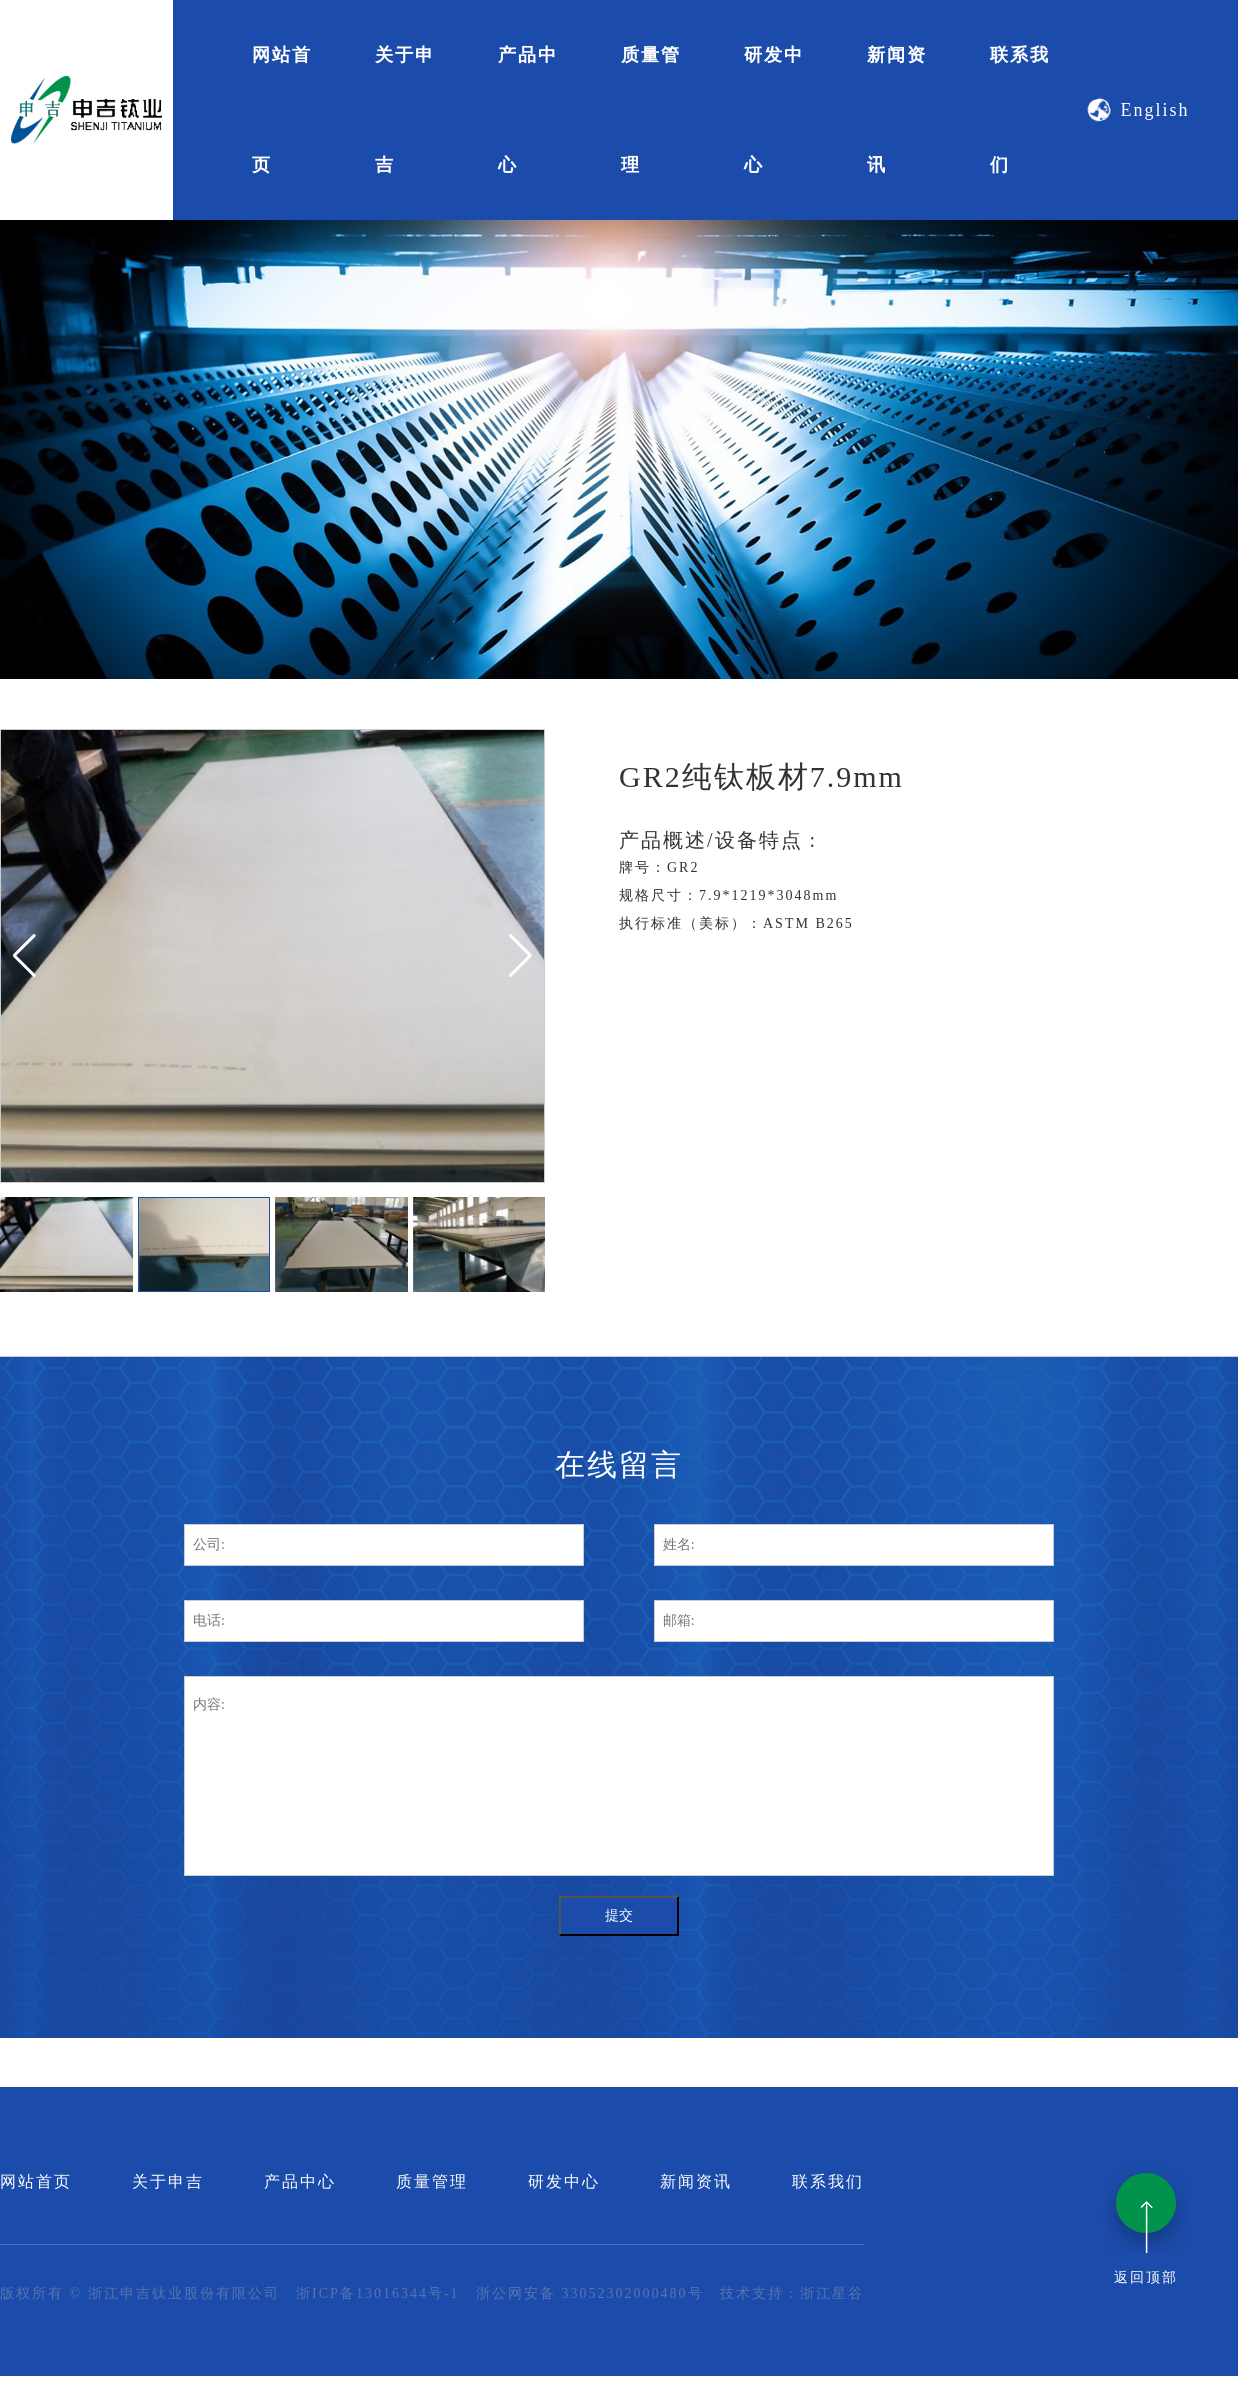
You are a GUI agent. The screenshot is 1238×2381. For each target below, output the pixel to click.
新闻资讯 (897, 110)
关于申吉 (405, 110)
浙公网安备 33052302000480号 (590, 2293)
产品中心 (528, 110)
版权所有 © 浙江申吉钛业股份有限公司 (140, 2293)
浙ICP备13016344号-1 (377, 2293)
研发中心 (774, 110)
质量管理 (651, 110)
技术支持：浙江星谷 (792, 2293)
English (1136, 110)
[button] (24, 956)
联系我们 (1020, 110)
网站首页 (282, 110)
